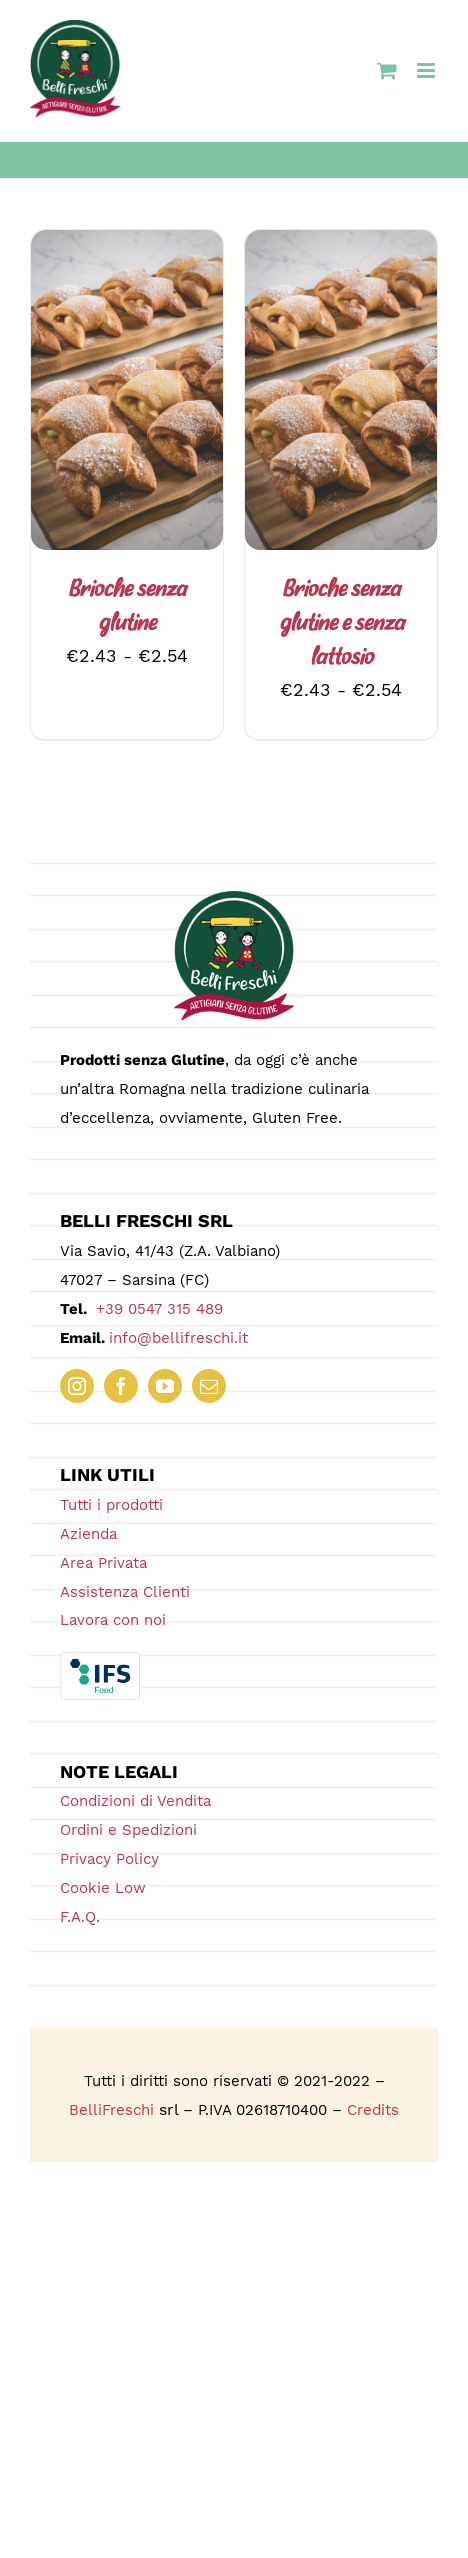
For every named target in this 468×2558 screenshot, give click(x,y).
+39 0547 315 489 (157, 1309)
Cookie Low (103, 1888)
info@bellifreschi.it (178, 1338)
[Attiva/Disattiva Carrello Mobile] (387, 70)
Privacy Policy (109, 1859)
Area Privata (103, 1563)
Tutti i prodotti (111, 1505)
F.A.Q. (80, 1917)
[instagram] (77, 1386)
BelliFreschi (111, 2110)
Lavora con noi (113, 1620)
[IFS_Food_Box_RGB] (100, 1660)
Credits (373, 2110)
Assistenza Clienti (125, 1592)
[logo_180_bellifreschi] (234, 899)
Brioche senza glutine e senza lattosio (341, 624)
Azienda (88, 1534)
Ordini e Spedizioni (128, 1830)
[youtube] (165, 1386)
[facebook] (121, 1386)
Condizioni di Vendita (135, 1801)
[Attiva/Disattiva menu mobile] (427, 70)
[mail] (209, 1386)
